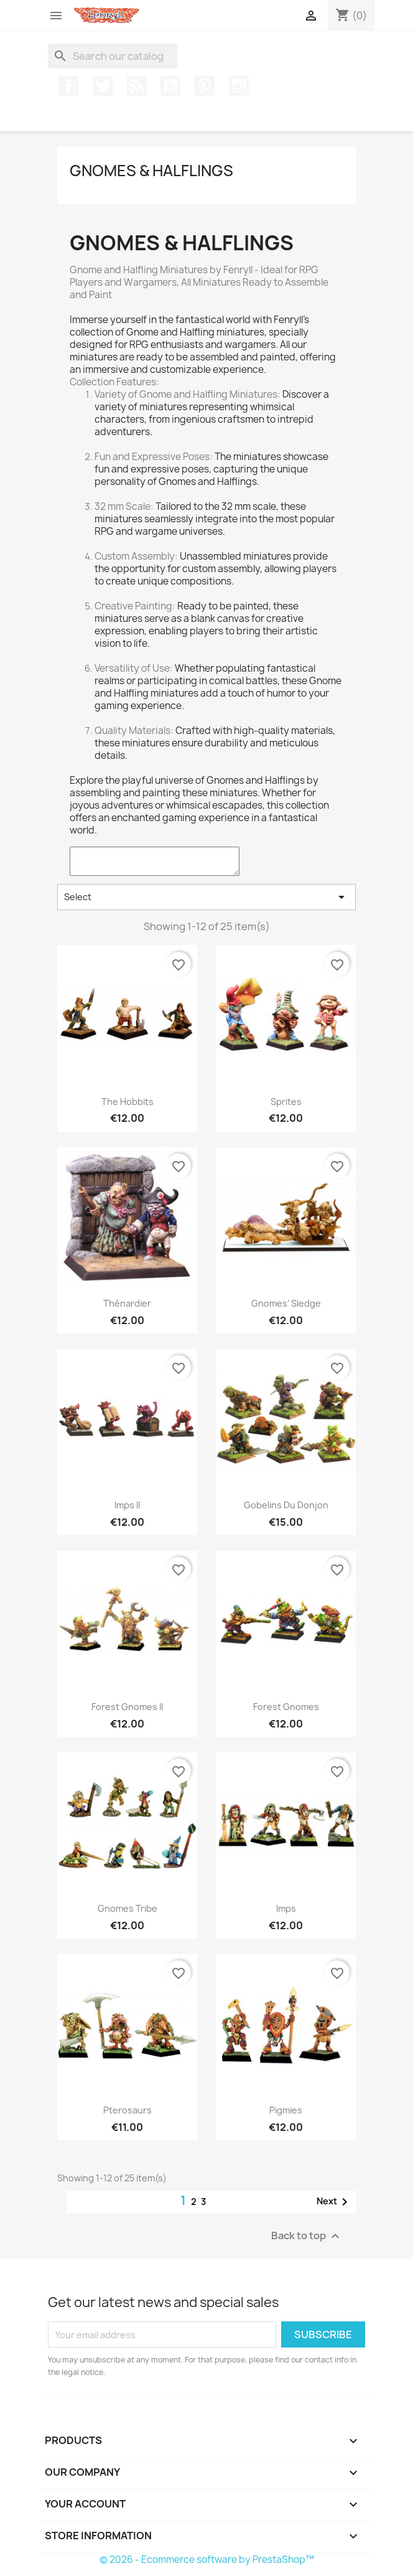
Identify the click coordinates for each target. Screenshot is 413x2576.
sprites (286, 1101)
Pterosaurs (127, 2110)
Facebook (68, 86)
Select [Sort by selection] (206, 897)
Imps (286, 1908)
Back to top (307, 2236)
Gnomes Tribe (127, 1908)
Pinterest (205, 86)
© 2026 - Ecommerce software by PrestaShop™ (207, 2559)
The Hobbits (127, 1101)
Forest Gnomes (286, 1707)
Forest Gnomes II (127, 1707)
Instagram (239, 86)
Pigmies (285, 2110)
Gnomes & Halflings (151, 170)
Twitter (103, 86)
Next (334, 2201)
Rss (137, 86)
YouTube (170, 86)
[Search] (112, 56)
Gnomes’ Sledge (286, 1303)
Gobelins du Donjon (286, 1505)
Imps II (127, 1505)
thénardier (127, 1303)
